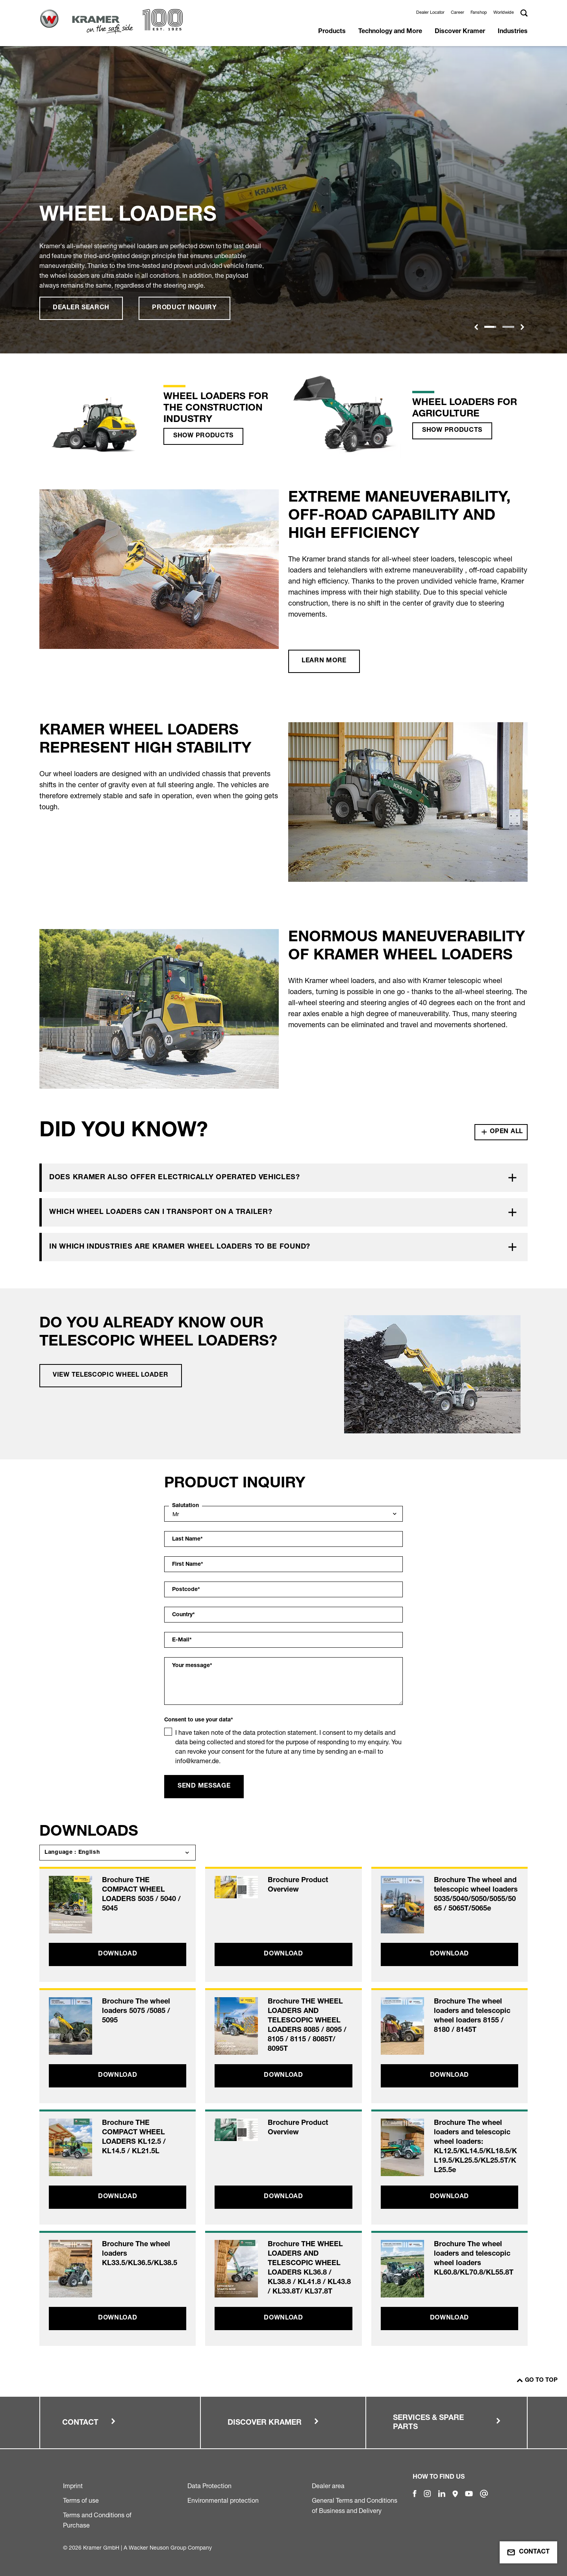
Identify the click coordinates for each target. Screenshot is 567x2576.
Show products (203, 436)
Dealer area (328, 2486)
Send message (204, 1786)
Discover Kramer (460, 32)
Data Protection (209, 2486)
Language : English (72, 1852)
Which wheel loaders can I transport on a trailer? (160, 1212)
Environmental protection (223, 2500)
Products (332, 32)
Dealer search (81, 308)
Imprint (73, 2486)
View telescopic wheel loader (111, 1375)
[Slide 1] (490, 327)
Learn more (324, 661)
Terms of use (81, 2500)
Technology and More (390, 32)
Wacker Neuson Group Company (170, 2547)
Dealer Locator (430, 12)
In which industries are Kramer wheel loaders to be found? (179, 1247)
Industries (513, 32)
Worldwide (503, 12)
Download (117, 1954)
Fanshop (479, 12)
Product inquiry (184, 308)
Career (457, 12)
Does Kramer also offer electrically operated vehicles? (174, 1177)
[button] (476, 327)
